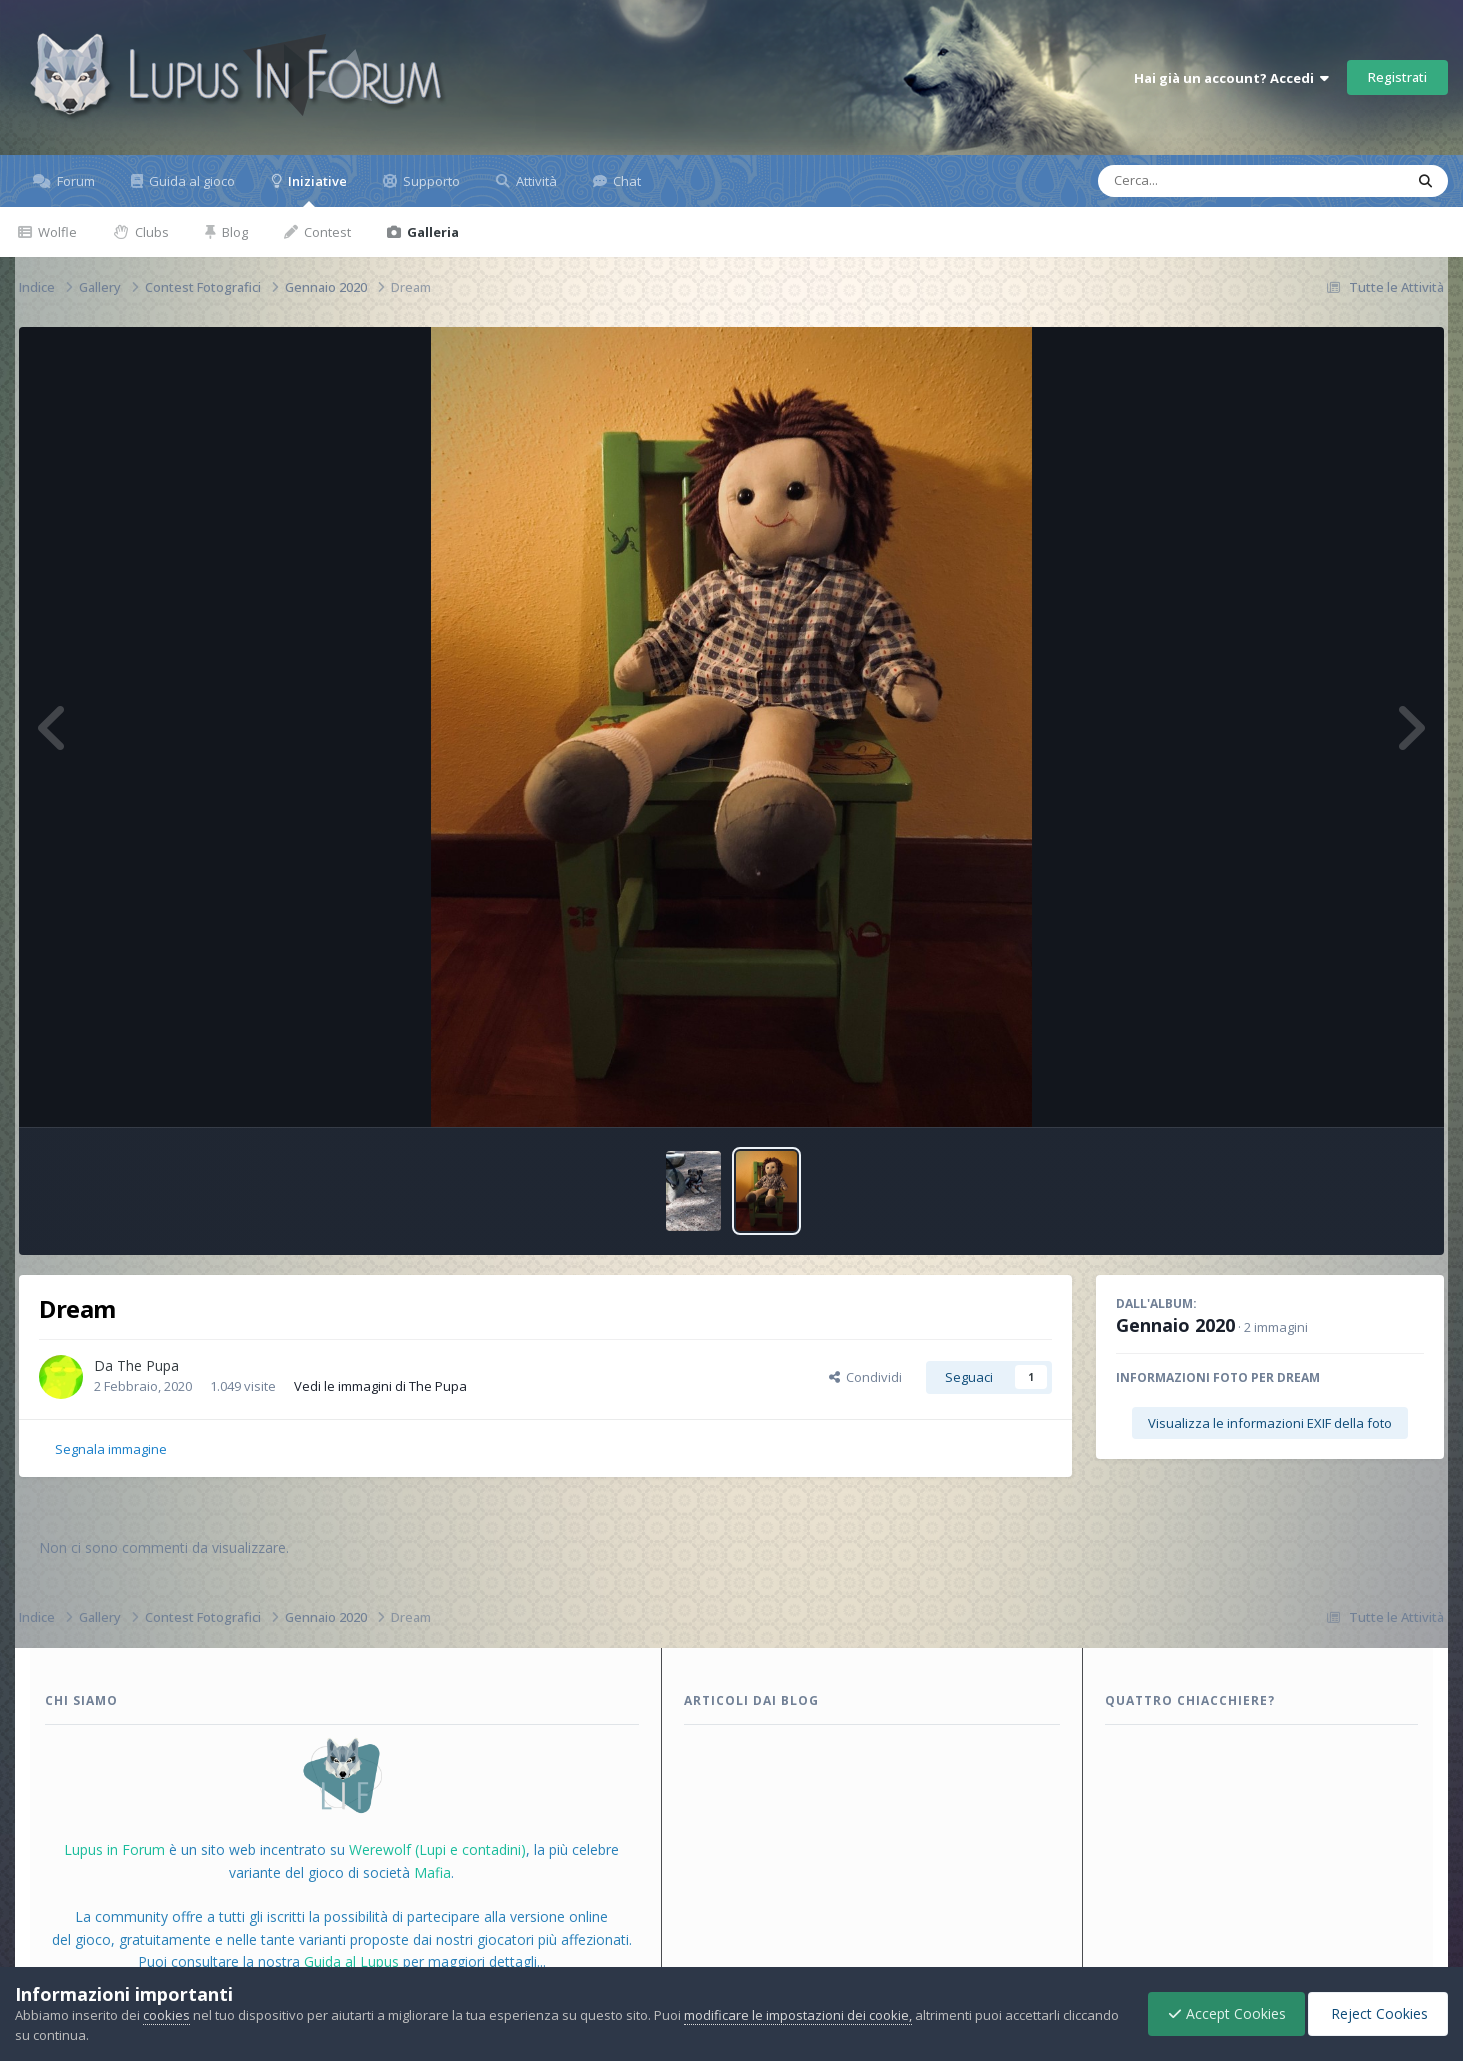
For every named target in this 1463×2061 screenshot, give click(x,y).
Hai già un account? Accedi (1231, 78)
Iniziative (316, 189)
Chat (625, 181)
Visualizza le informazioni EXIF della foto (1270, 1423)
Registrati (1397, 77)
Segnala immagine (111, 1449)
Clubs (150, 232)
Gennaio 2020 (1175, 1325)
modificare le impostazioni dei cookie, (798, 2015)
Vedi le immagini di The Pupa (380, 1386)
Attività (535, 181)
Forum (74, 181)
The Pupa (148, 1365)
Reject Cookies (1376, 2013)
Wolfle (56, 232)
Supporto (430, 181)
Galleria (431, 232)
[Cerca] (1205, 181)
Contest (326, 232)
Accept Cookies (1222, 2013)
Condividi (865, 1377)
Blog (233, 232)
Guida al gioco (190, 181)
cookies (166, 2015)
